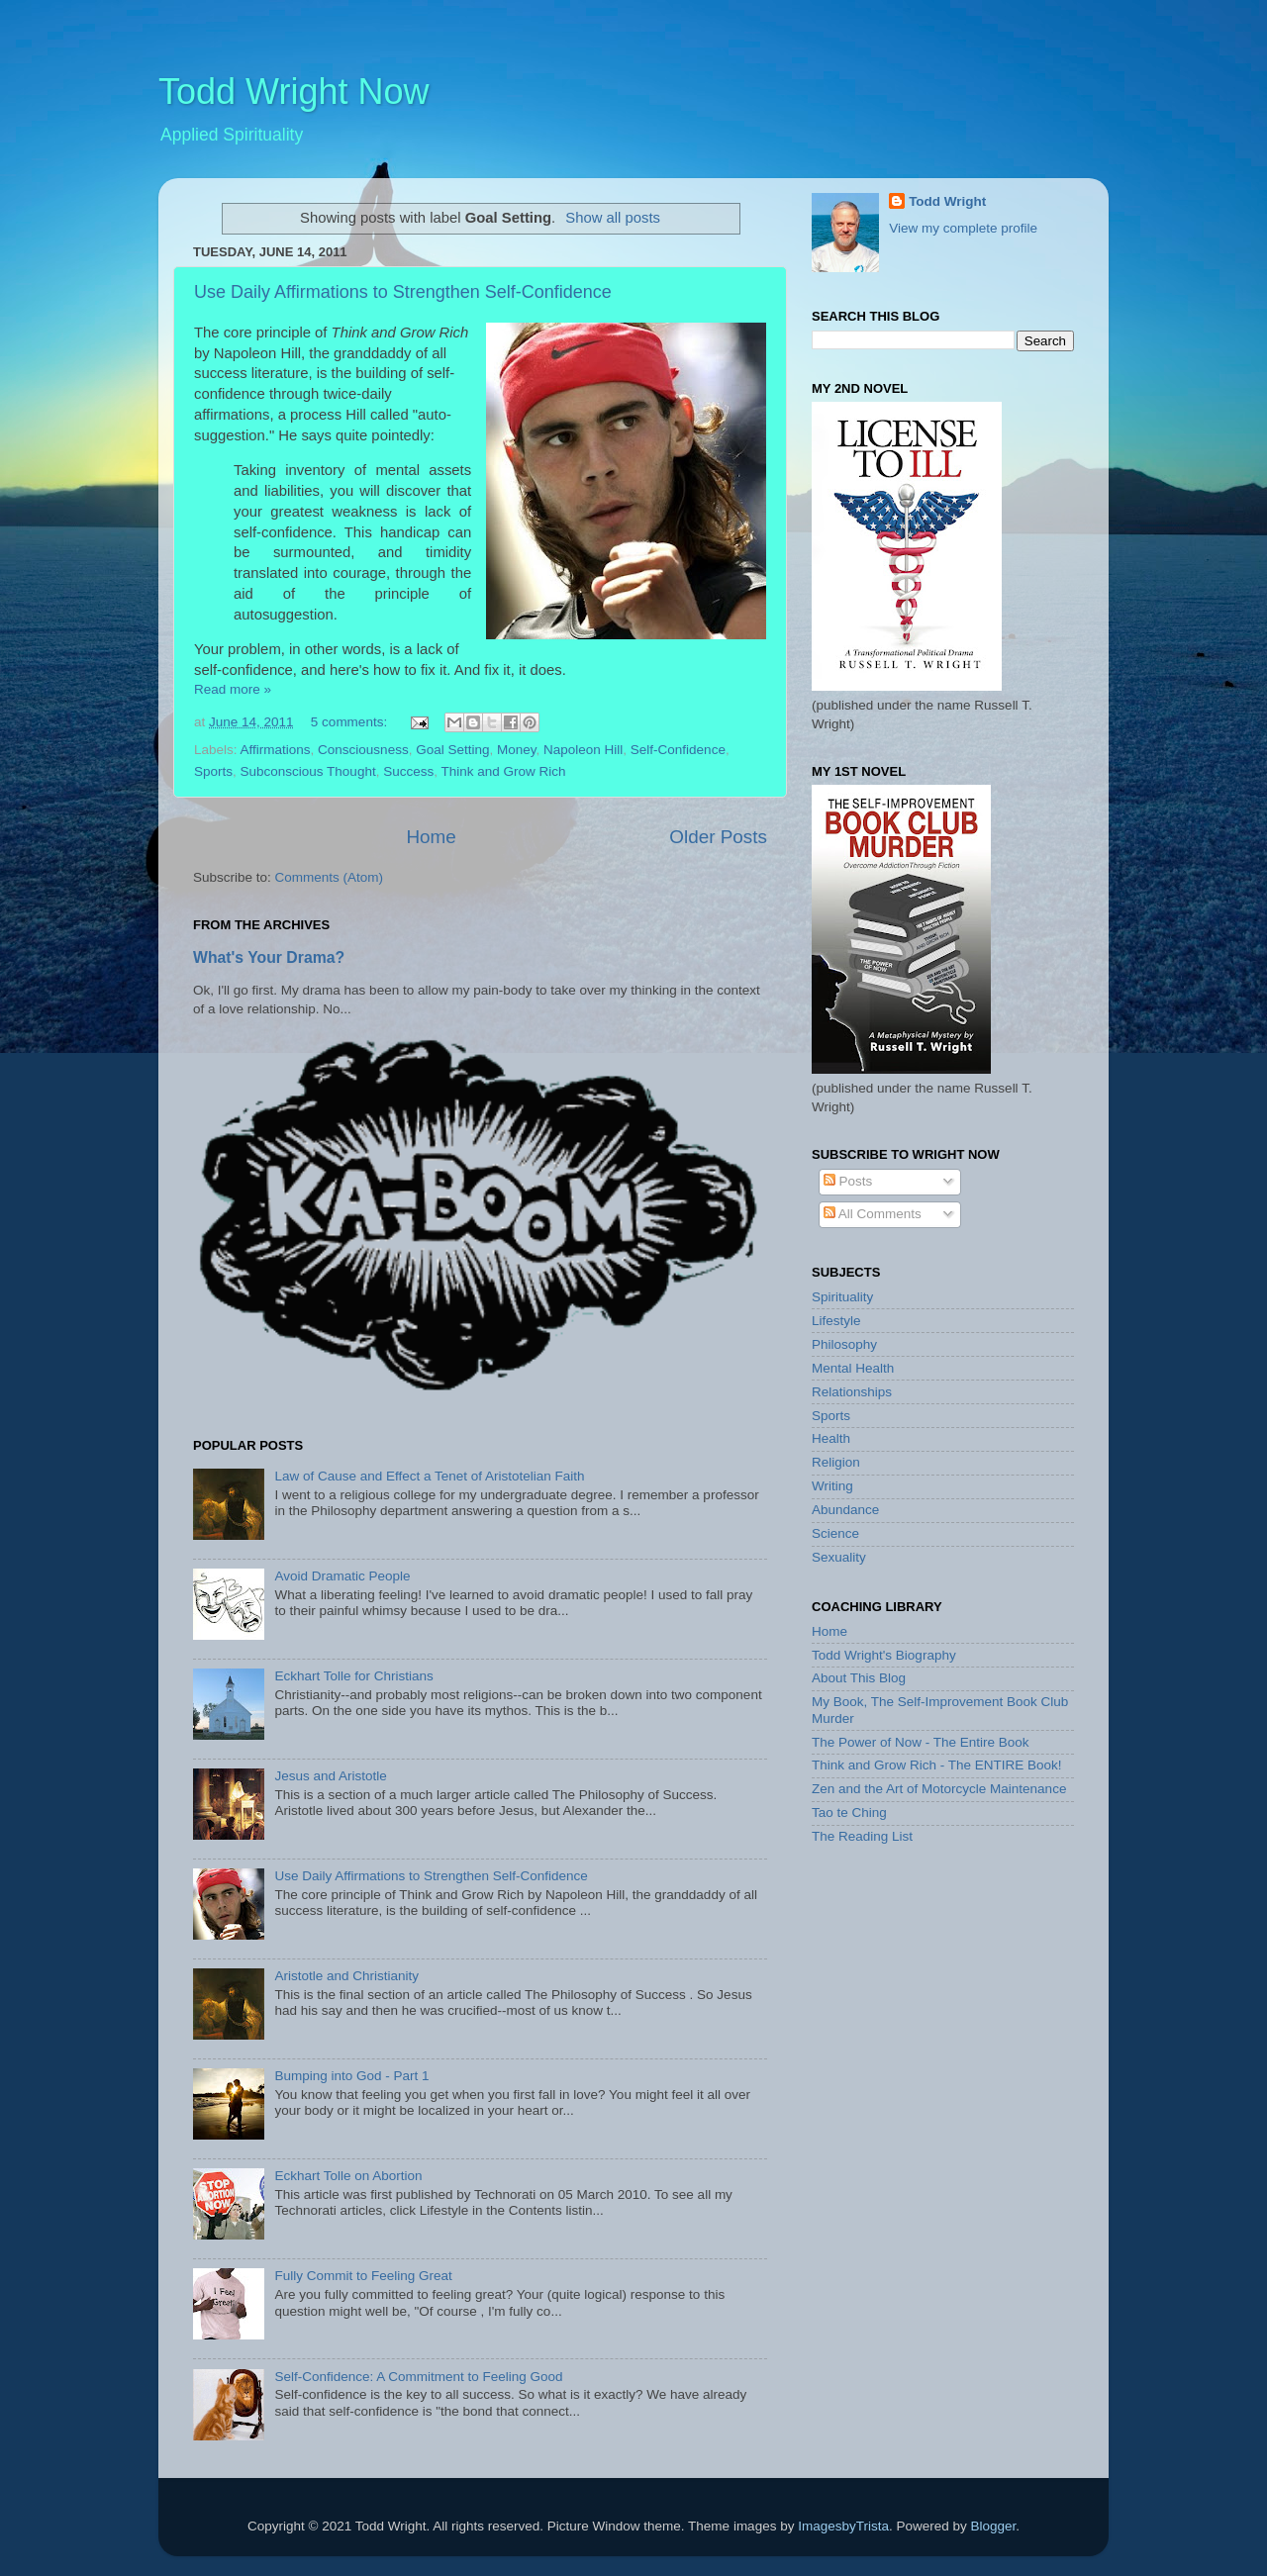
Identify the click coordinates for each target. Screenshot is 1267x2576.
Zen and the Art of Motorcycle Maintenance (939, 1788)
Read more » (232, 689)
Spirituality (842, 1296)
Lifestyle (836, 1320)
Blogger (993, 2526)
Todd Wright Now (293, 91)
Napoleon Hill (583, 749)
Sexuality (839, 1557)
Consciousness (363, 749)
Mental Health (853, 1368)
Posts (848, 1181)
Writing (832, 1486)
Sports (213, 771)
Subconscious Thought (308, 771)
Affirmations (276, 749)
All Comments (873, 1213)
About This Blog (859, 1677)
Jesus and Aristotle (330, 1775)
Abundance (845, 1509)
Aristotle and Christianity (346, 1975)
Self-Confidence (678, 749)
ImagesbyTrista (843, 2526)
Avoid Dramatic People (342, 1576)
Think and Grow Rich (502, 771)
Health (831, 1438)
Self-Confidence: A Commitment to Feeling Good (418, 2376)
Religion (836, 1462)
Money (516, 749)
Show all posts (612, 218)
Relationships (852, 1391)
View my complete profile (963, 228)
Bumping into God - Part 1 (351, 2075)
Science (835, 1533)
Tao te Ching (849, 1812)
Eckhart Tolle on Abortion (348, 2175)
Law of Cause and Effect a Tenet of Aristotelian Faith (429, 1476)
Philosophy (844, 1344)
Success (408, 771)
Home (430, 836)
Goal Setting (452, 749)
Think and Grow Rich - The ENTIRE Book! (937, 1765)
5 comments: (351, 722)
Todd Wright (947, 201)
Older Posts (718, 836)
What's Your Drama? (268, 957)
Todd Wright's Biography (884, 1655)
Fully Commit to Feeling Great (362, 2275)
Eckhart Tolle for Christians (353, 1676)
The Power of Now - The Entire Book (920, 1742)
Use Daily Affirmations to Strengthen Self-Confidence (403, 292)
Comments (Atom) (329, 877)
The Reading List (862, 1836)
